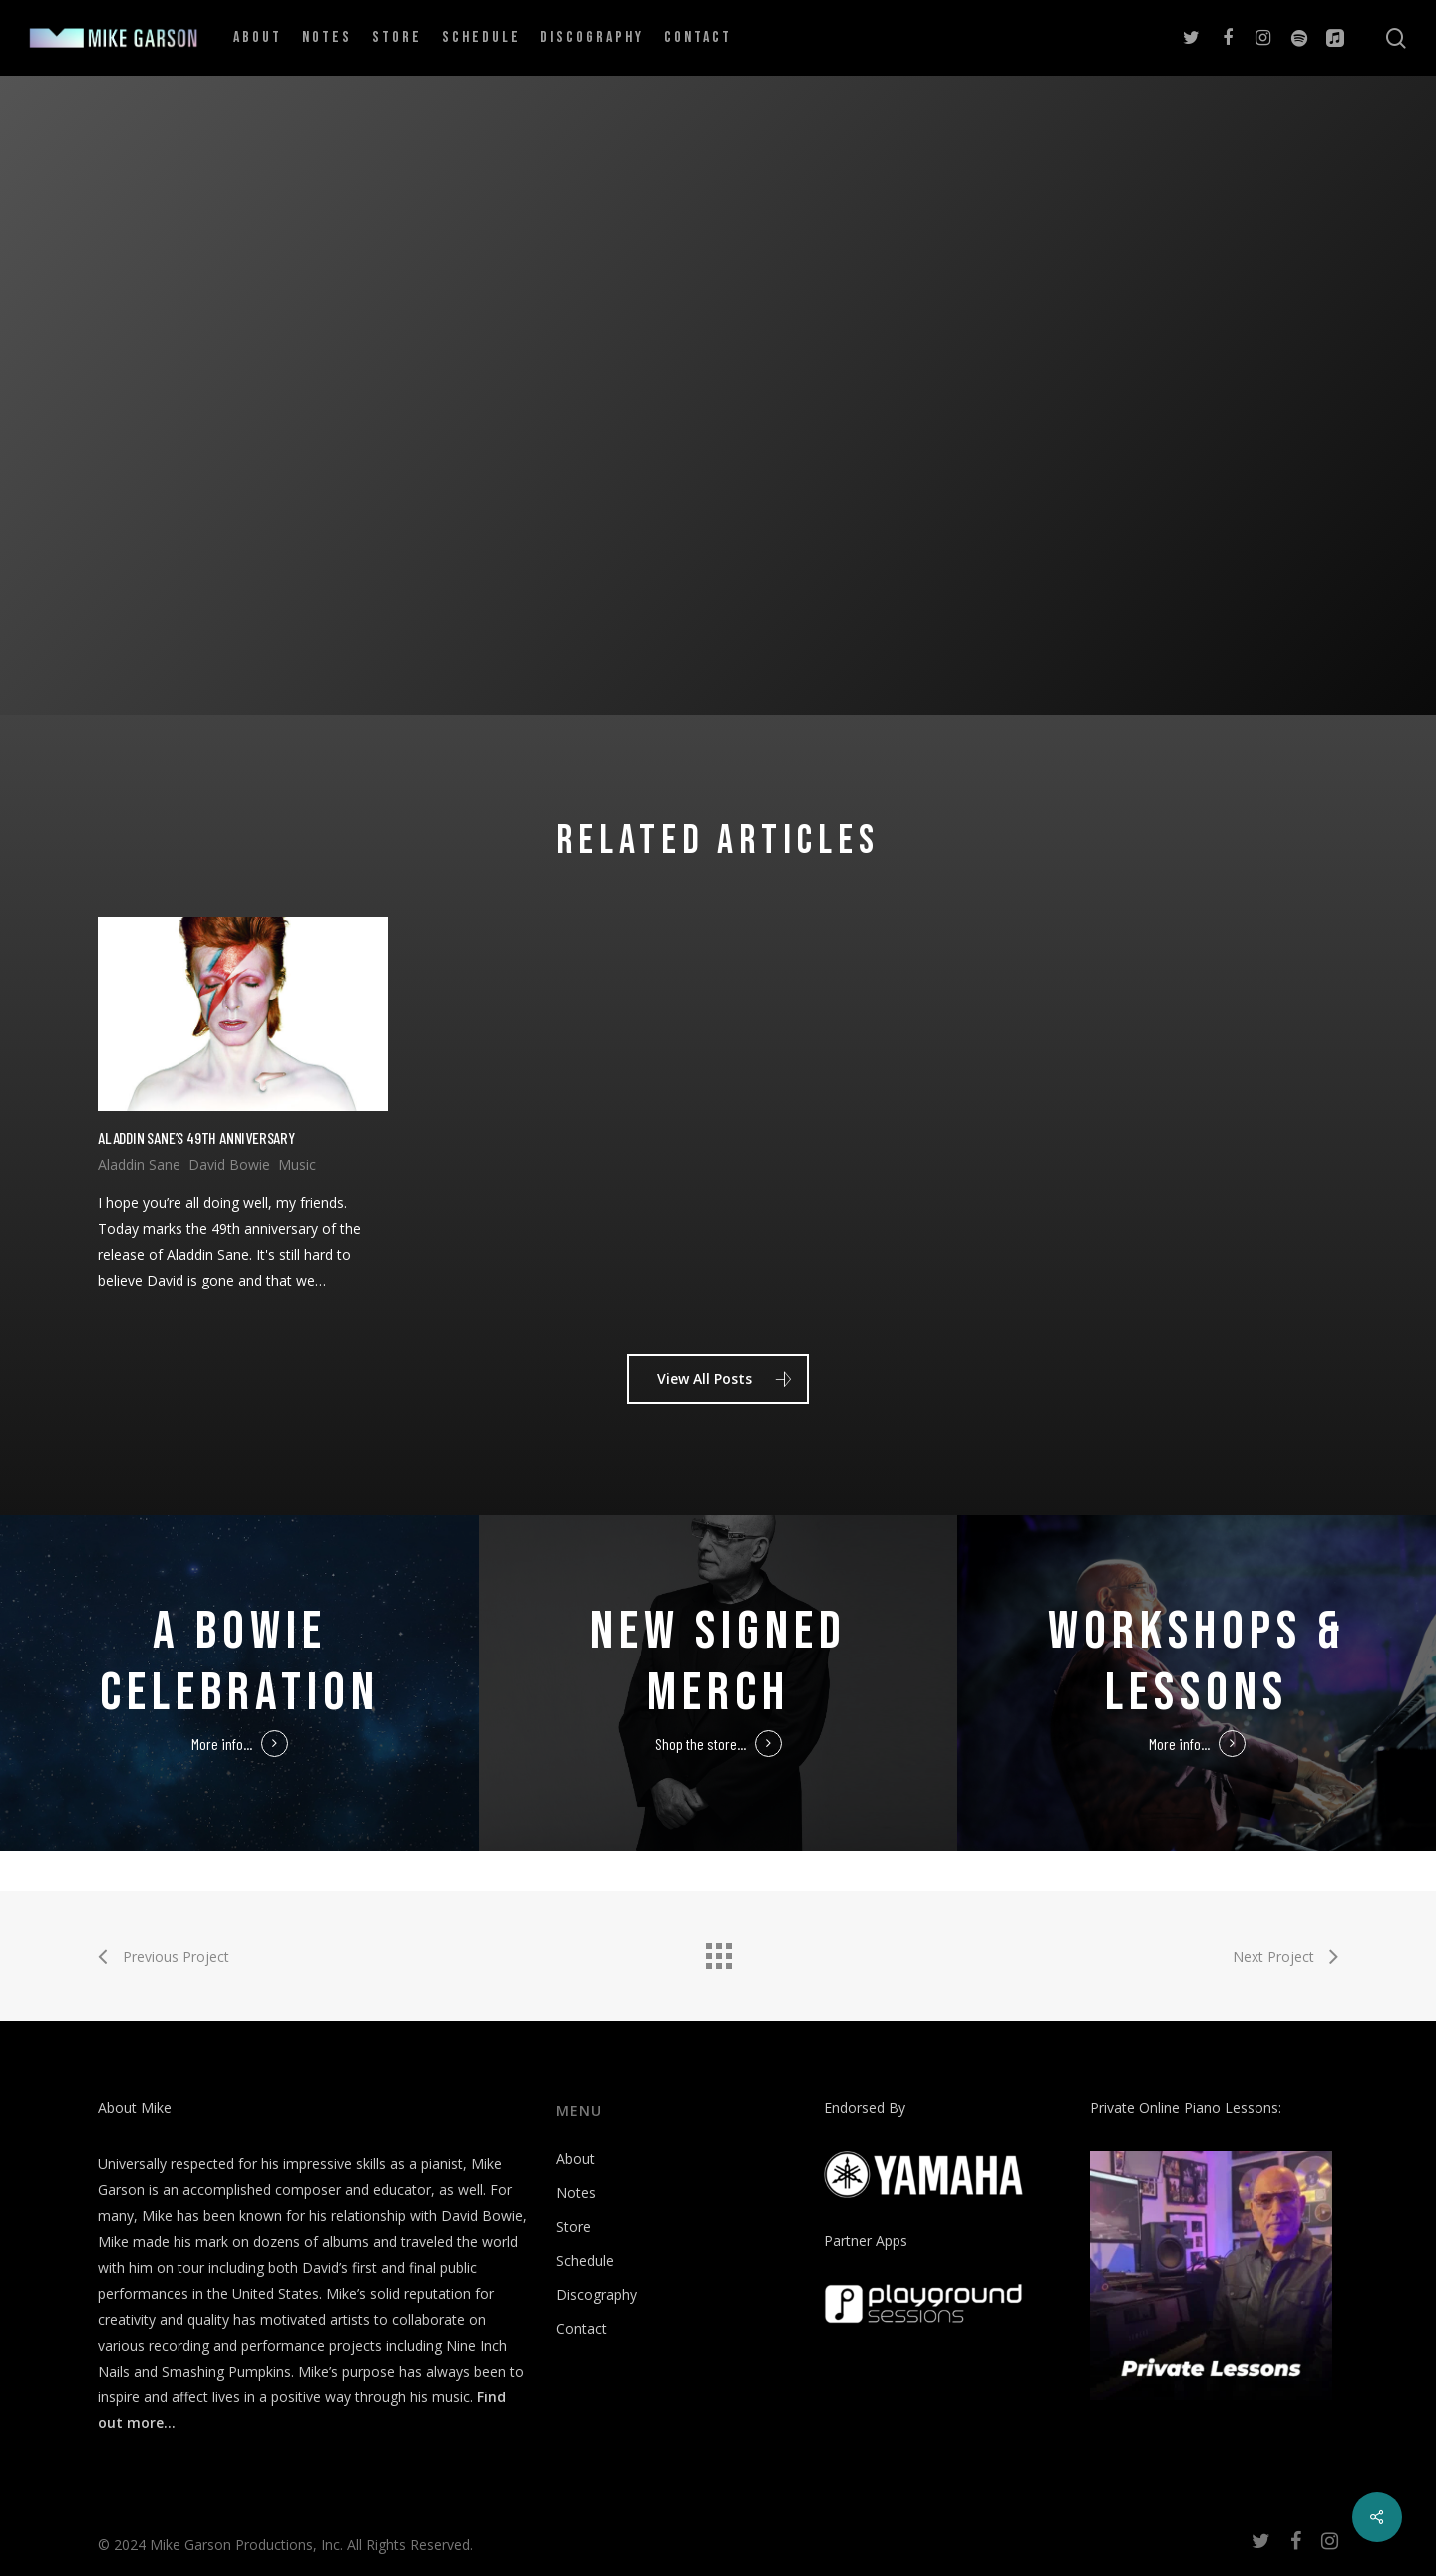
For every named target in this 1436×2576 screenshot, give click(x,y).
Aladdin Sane (139, 1164)
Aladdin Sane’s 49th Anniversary (196, 1137)
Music (297, 1164)
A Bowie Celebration (240, 1662)
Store (573, 2226)
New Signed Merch (718, 1662)
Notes (576, 2192)
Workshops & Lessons (1197, 1662)
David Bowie (229, 1164)
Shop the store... (700, 1743)
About (575, 2158)
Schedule (585, 2260)
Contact (581, 2328)
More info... (221, 1743)
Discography (596, 2294)
